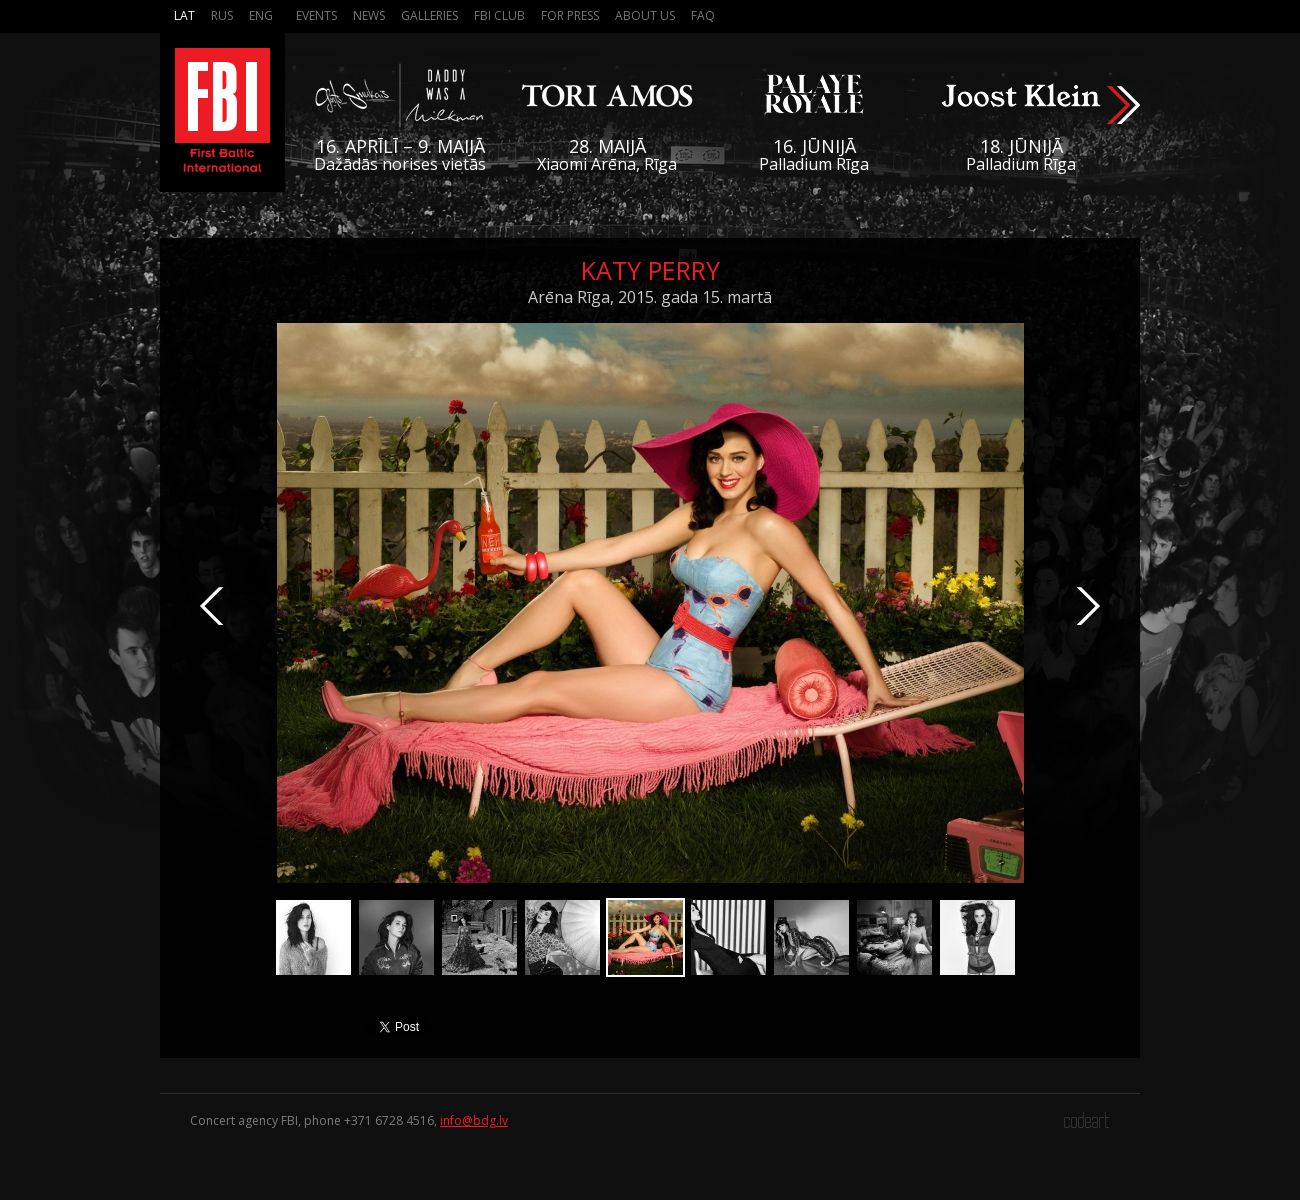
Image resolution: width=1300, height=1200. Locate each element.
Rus (222, 15)
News (369, 15)
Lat (184, 15)
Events (316, 15)
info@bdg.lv (474, 1120)
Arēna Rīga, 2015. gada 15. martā (650, 297)
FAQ (703, 15)
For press (570, 15)
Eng (261, 15)
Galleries (429, 15)
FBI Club (499, 15)
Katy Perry (650, 270)
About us (645, 15)
